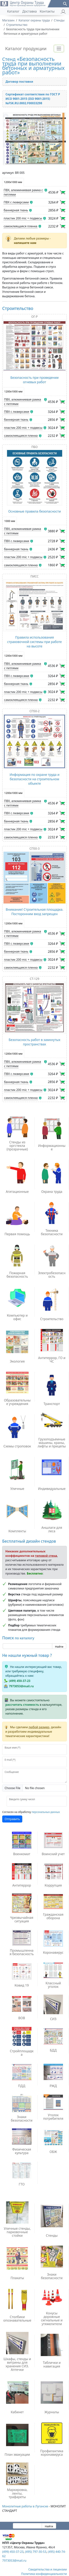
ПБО (34, 447)
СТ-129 (34, 979)
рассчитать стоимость (22, 1705)
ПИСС (35, 576)
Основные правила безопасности (34, 511)
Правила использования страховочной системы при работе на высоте (34, 641)
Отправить (12, 1819)
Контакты (47, 11)
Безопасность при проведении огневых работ (34, 379)
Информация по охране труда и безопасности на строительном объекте (34, 779)
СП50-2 (34, 711)
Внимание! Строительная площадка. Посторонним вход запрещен (34, 911)
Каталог (13, 11)
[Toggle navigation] (59, 48)
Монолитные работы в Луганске (25, 2506)
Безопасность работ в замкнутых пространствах (34, 1041)
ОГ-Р (34, 317)
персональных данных (46, 1812)
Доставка (29, 11)
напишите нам (25, 243)
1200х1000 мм (13, 182)
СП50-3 (34, 848)
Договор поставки (19, 82)
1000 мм (9, 521)
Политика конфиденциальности (44, 2574)
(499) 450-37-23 (19, 1681)
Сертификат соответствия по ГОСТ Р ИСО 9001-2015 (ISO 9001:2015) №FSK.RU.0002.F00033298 (33, 98)
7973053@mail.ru (21, 1686)
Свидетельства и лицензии (47, 2569)
